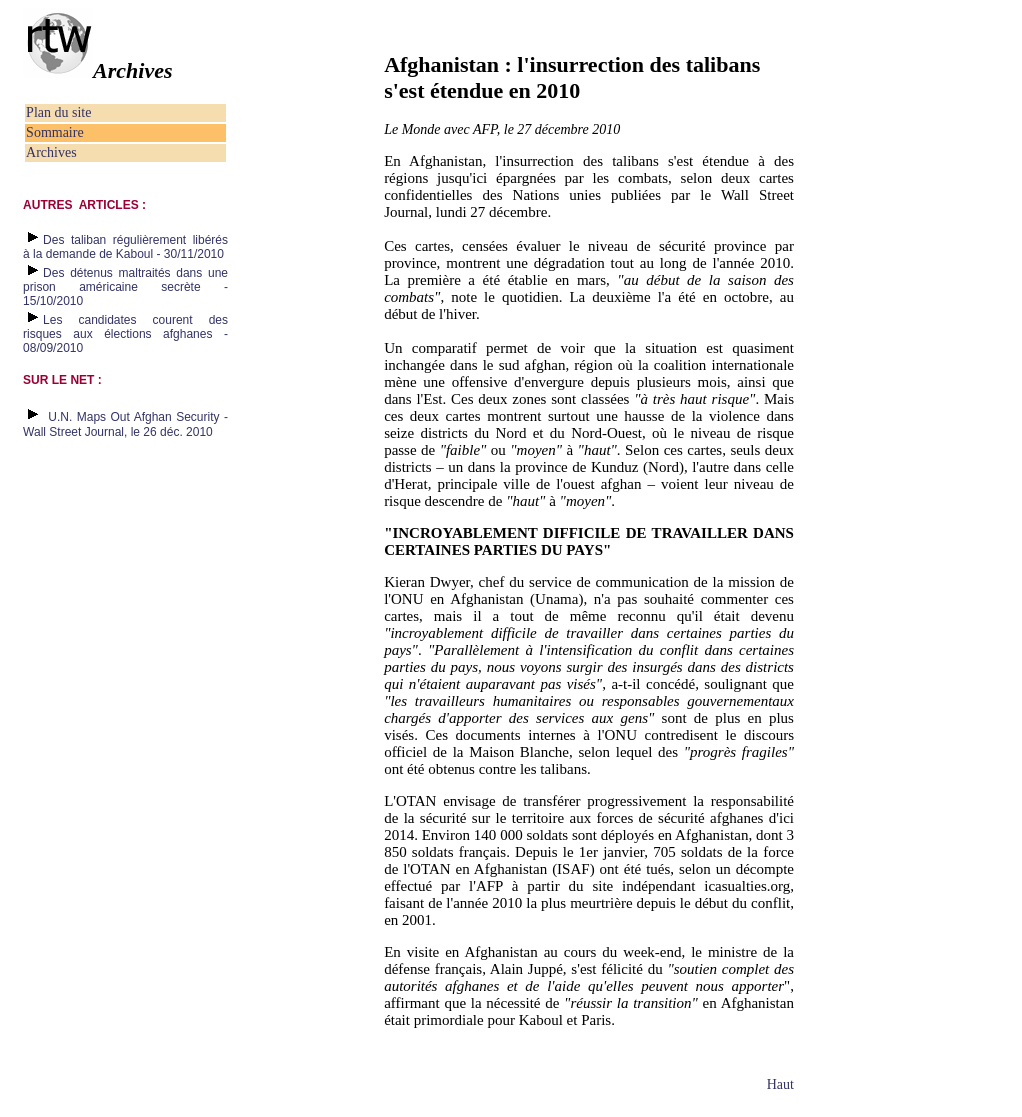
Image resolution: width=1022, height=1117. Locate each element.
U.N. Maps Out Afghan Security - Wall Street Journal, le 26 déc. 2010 (125, 424)
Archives (51, 152)
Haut (780, 1084)
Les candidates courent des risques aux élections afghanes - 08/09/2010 (125, 334)
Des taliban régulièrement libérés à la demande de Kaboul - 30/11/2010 (125, 247)
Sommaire (55, 132)
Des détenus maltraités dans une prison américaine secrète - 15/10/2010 (125, 287)
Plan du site (58, 112)
